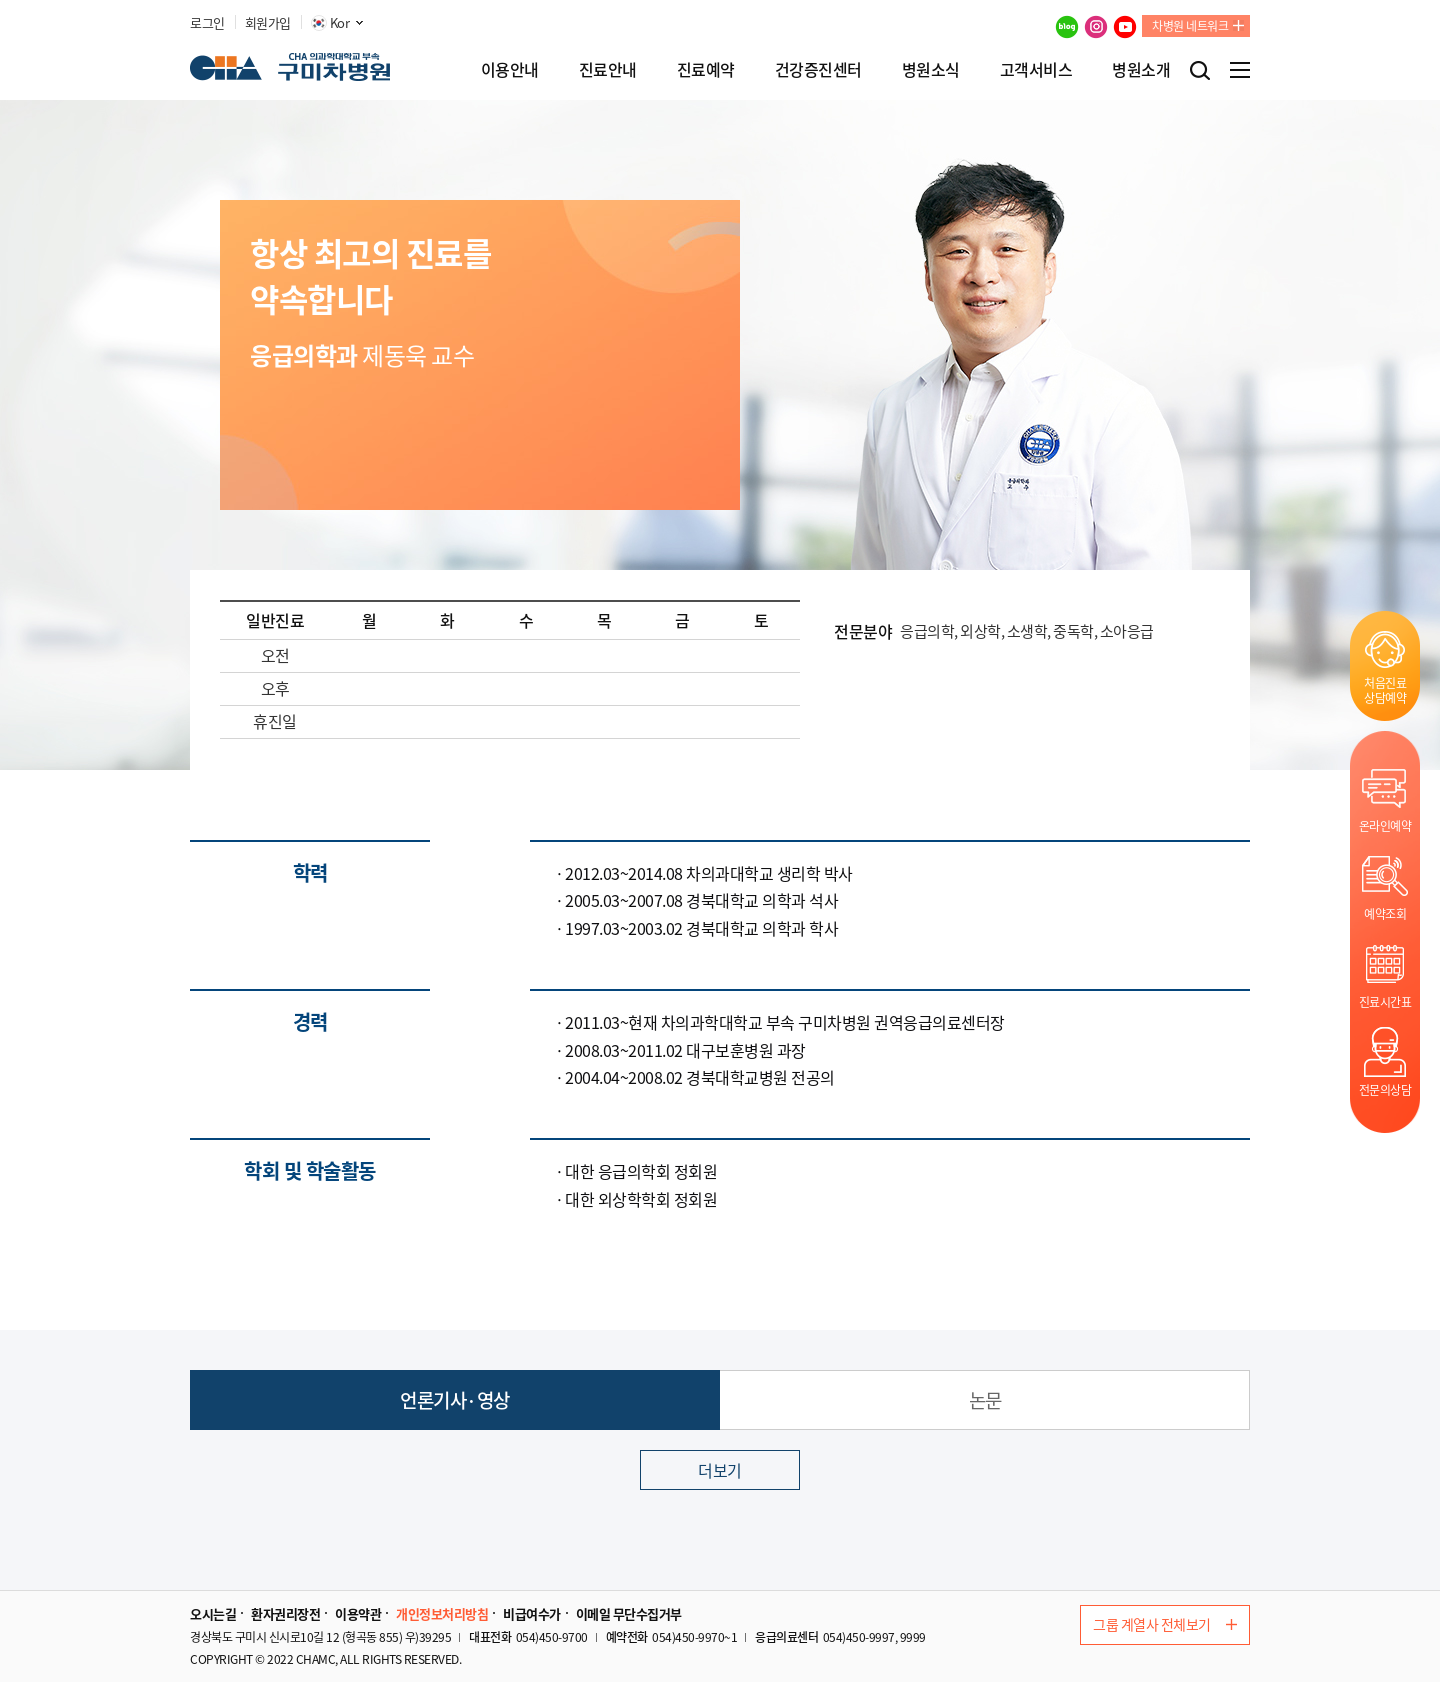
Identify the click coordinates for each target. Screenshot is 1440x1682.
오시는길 (213, 1614)
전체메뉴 (1240, 70)
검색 (1200, 70)
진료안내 (608, 69)
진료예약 (706, 69)
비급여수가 (532, 1614)
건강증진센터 (818, 69)
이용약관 (358, 1614)
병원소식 (931, 69)
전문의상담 (1385, 1089)
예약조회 (1385, 913)
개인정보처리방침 (442, 1614)
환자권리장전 (285, 1614)
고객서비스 (1036, 69)
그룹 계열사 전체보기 (1165, 1624)
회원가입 (268, 23)
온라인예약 (1385, 825)
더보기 (720, 1470)
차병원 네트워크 (1190, 26)
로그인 (207, 23)
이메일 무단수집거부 (629, 1614)
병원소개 (1141, 69)
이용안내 (510, 69)
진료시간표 (1385, 1001)
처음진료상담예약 (1385, 690)
